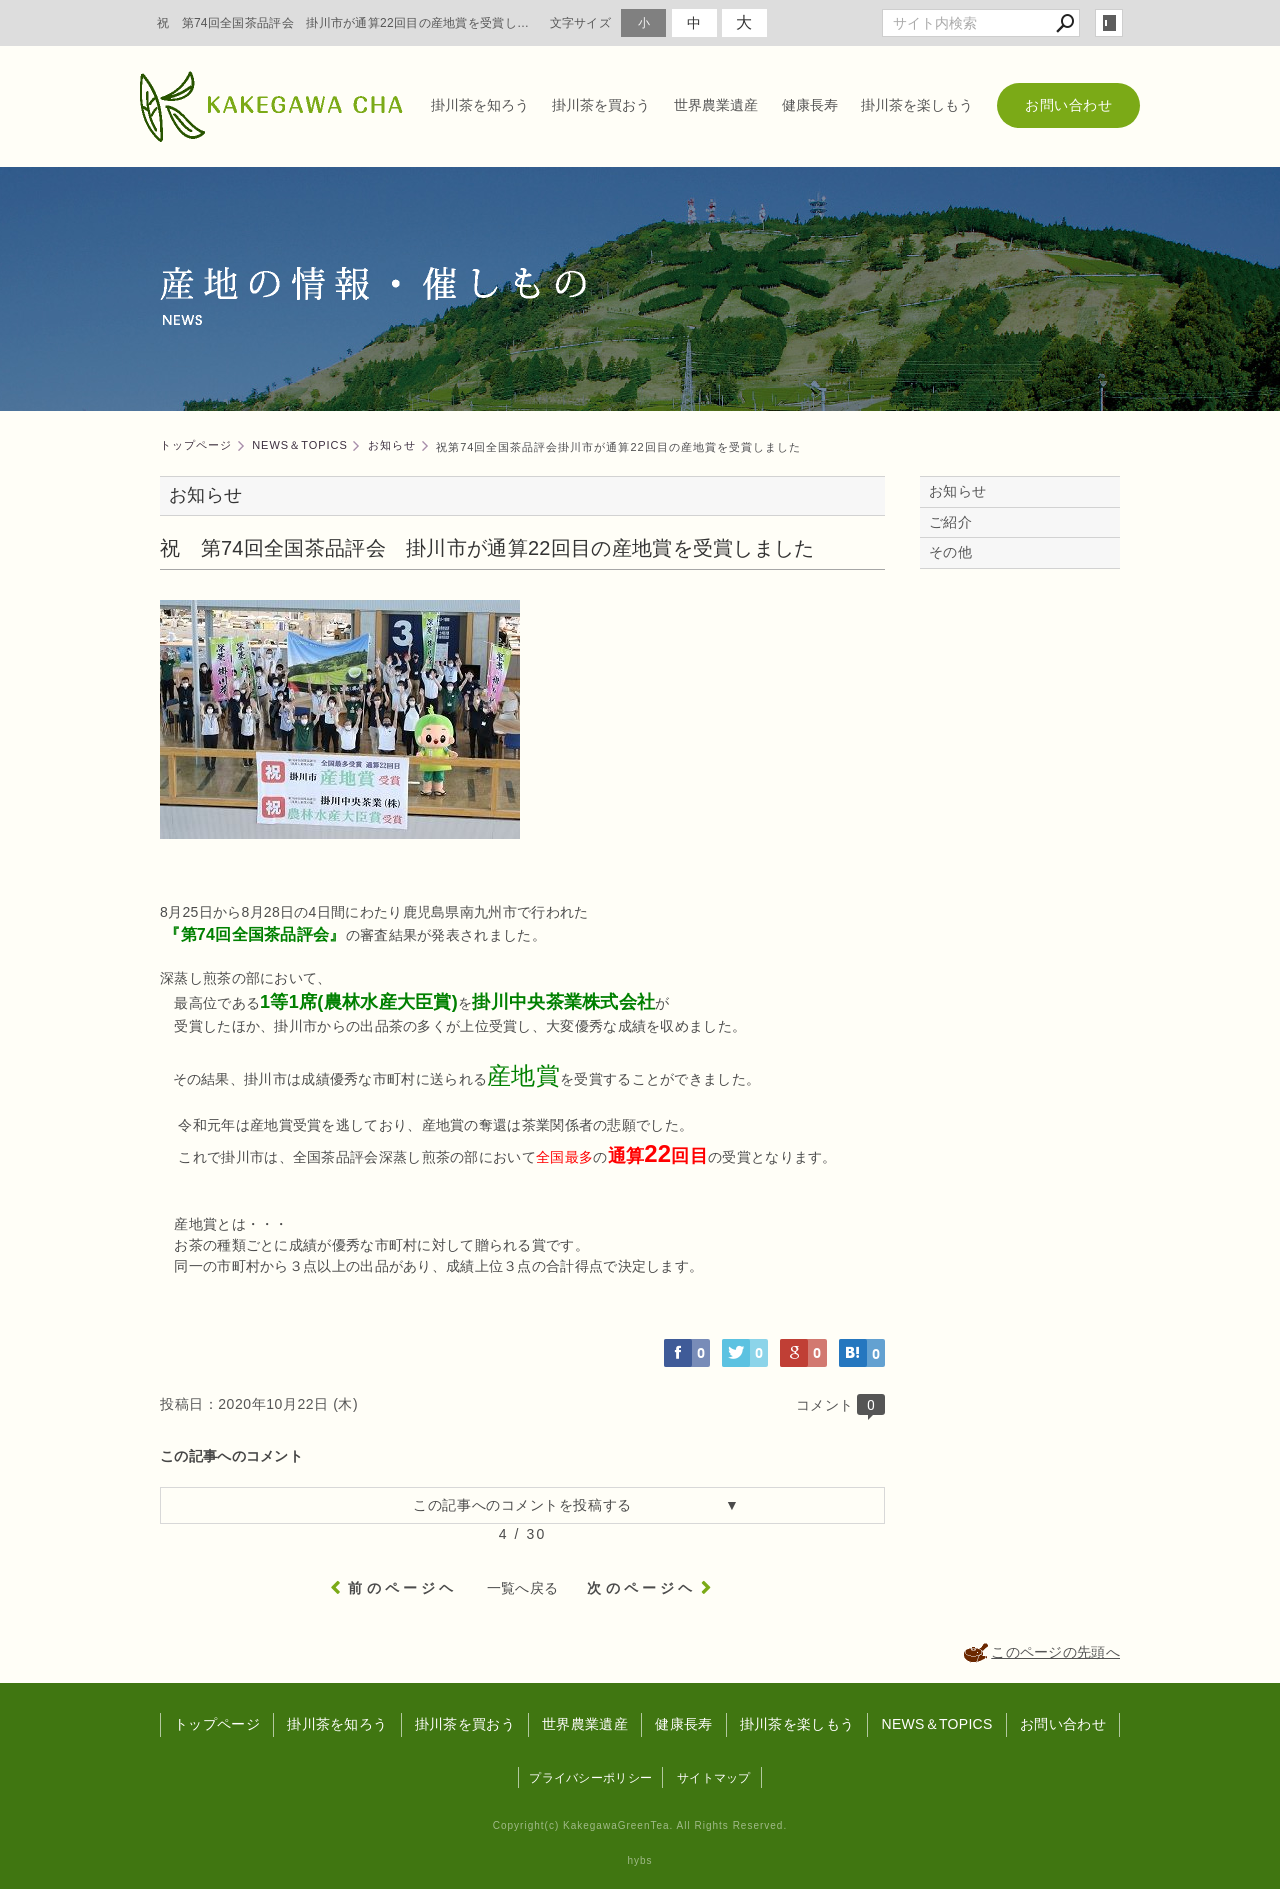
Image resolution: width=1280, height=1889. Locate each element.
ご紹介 (950, 522)
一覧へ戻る (523, 1588)
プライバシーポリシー (590, 1778)
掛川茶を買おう (601, 105)
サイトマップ (714, 1778)
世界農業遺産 (716, 105)
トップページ (217, 1724)
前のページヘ (402, 1588)
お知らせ (957, 491)
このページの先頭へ (1055, 1652)
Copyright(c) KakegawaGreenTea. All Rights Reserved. (640, 1825)
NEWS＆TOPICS (936, 1724)
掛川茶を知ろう (480, 105)
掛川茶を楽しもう (917, 105)
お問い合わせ (1068, 105)
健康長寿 (810, 105)
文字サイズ (581, 22)
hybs (639, 1860)
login (1109, 23)
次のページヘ (641, 1588)
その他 (957, 552)
